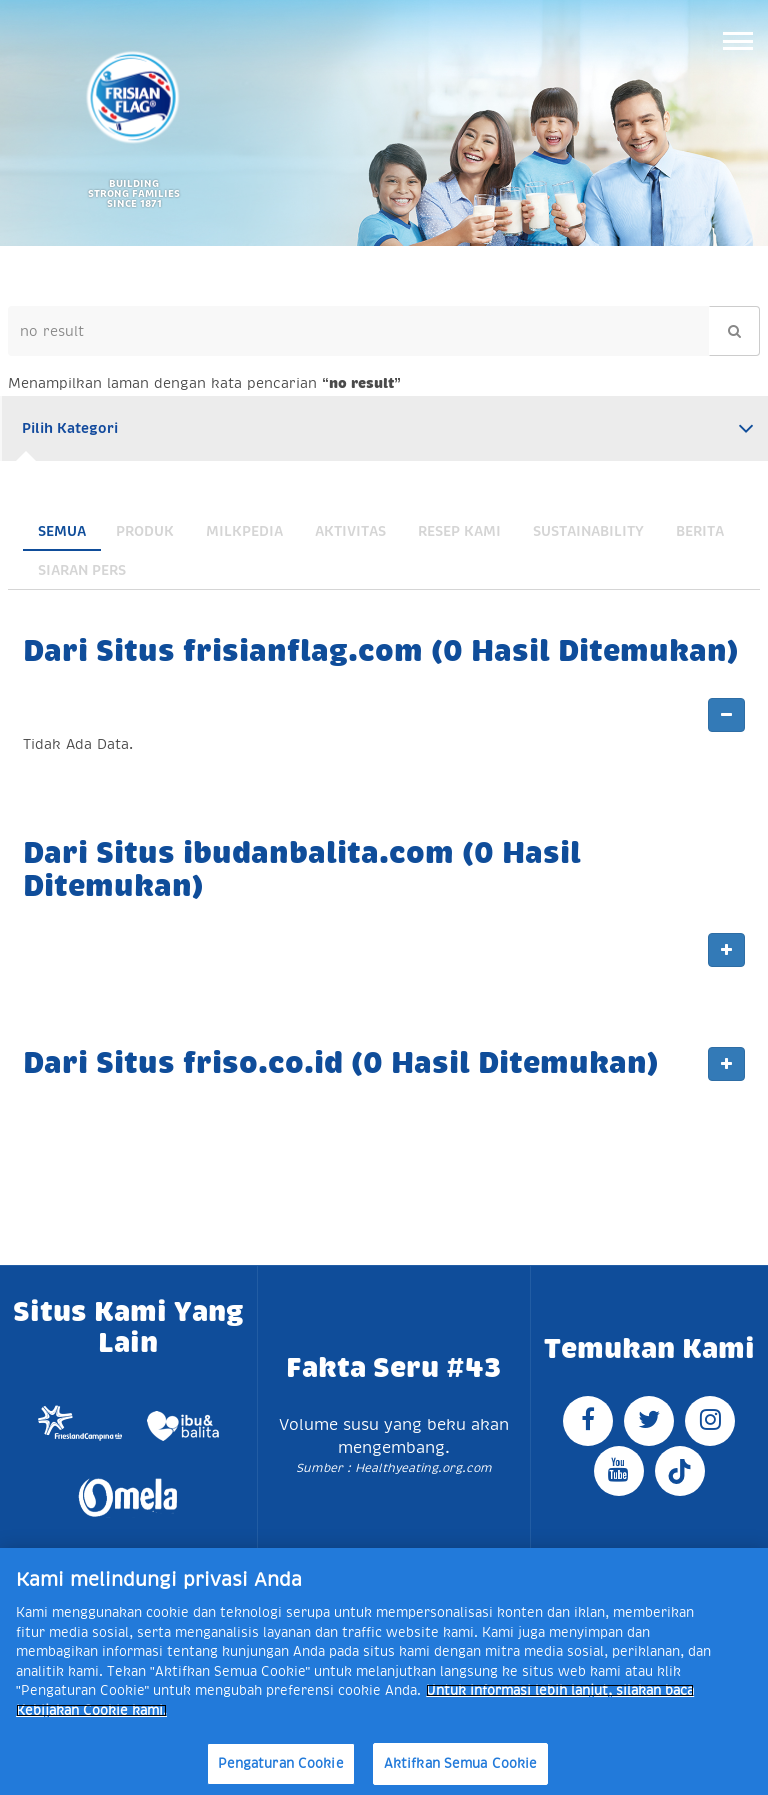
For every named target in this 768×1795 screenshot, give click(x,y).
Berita (700, 531)
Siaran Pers (82, 570)
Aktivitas (350, 531)
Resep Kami (459, 531)
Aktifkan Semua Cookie (461, 1763)
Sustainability (588, 531)
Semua (62, 531)
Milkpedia (244, 531)
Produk (145, 531)
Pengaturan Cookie (281, 1763)
